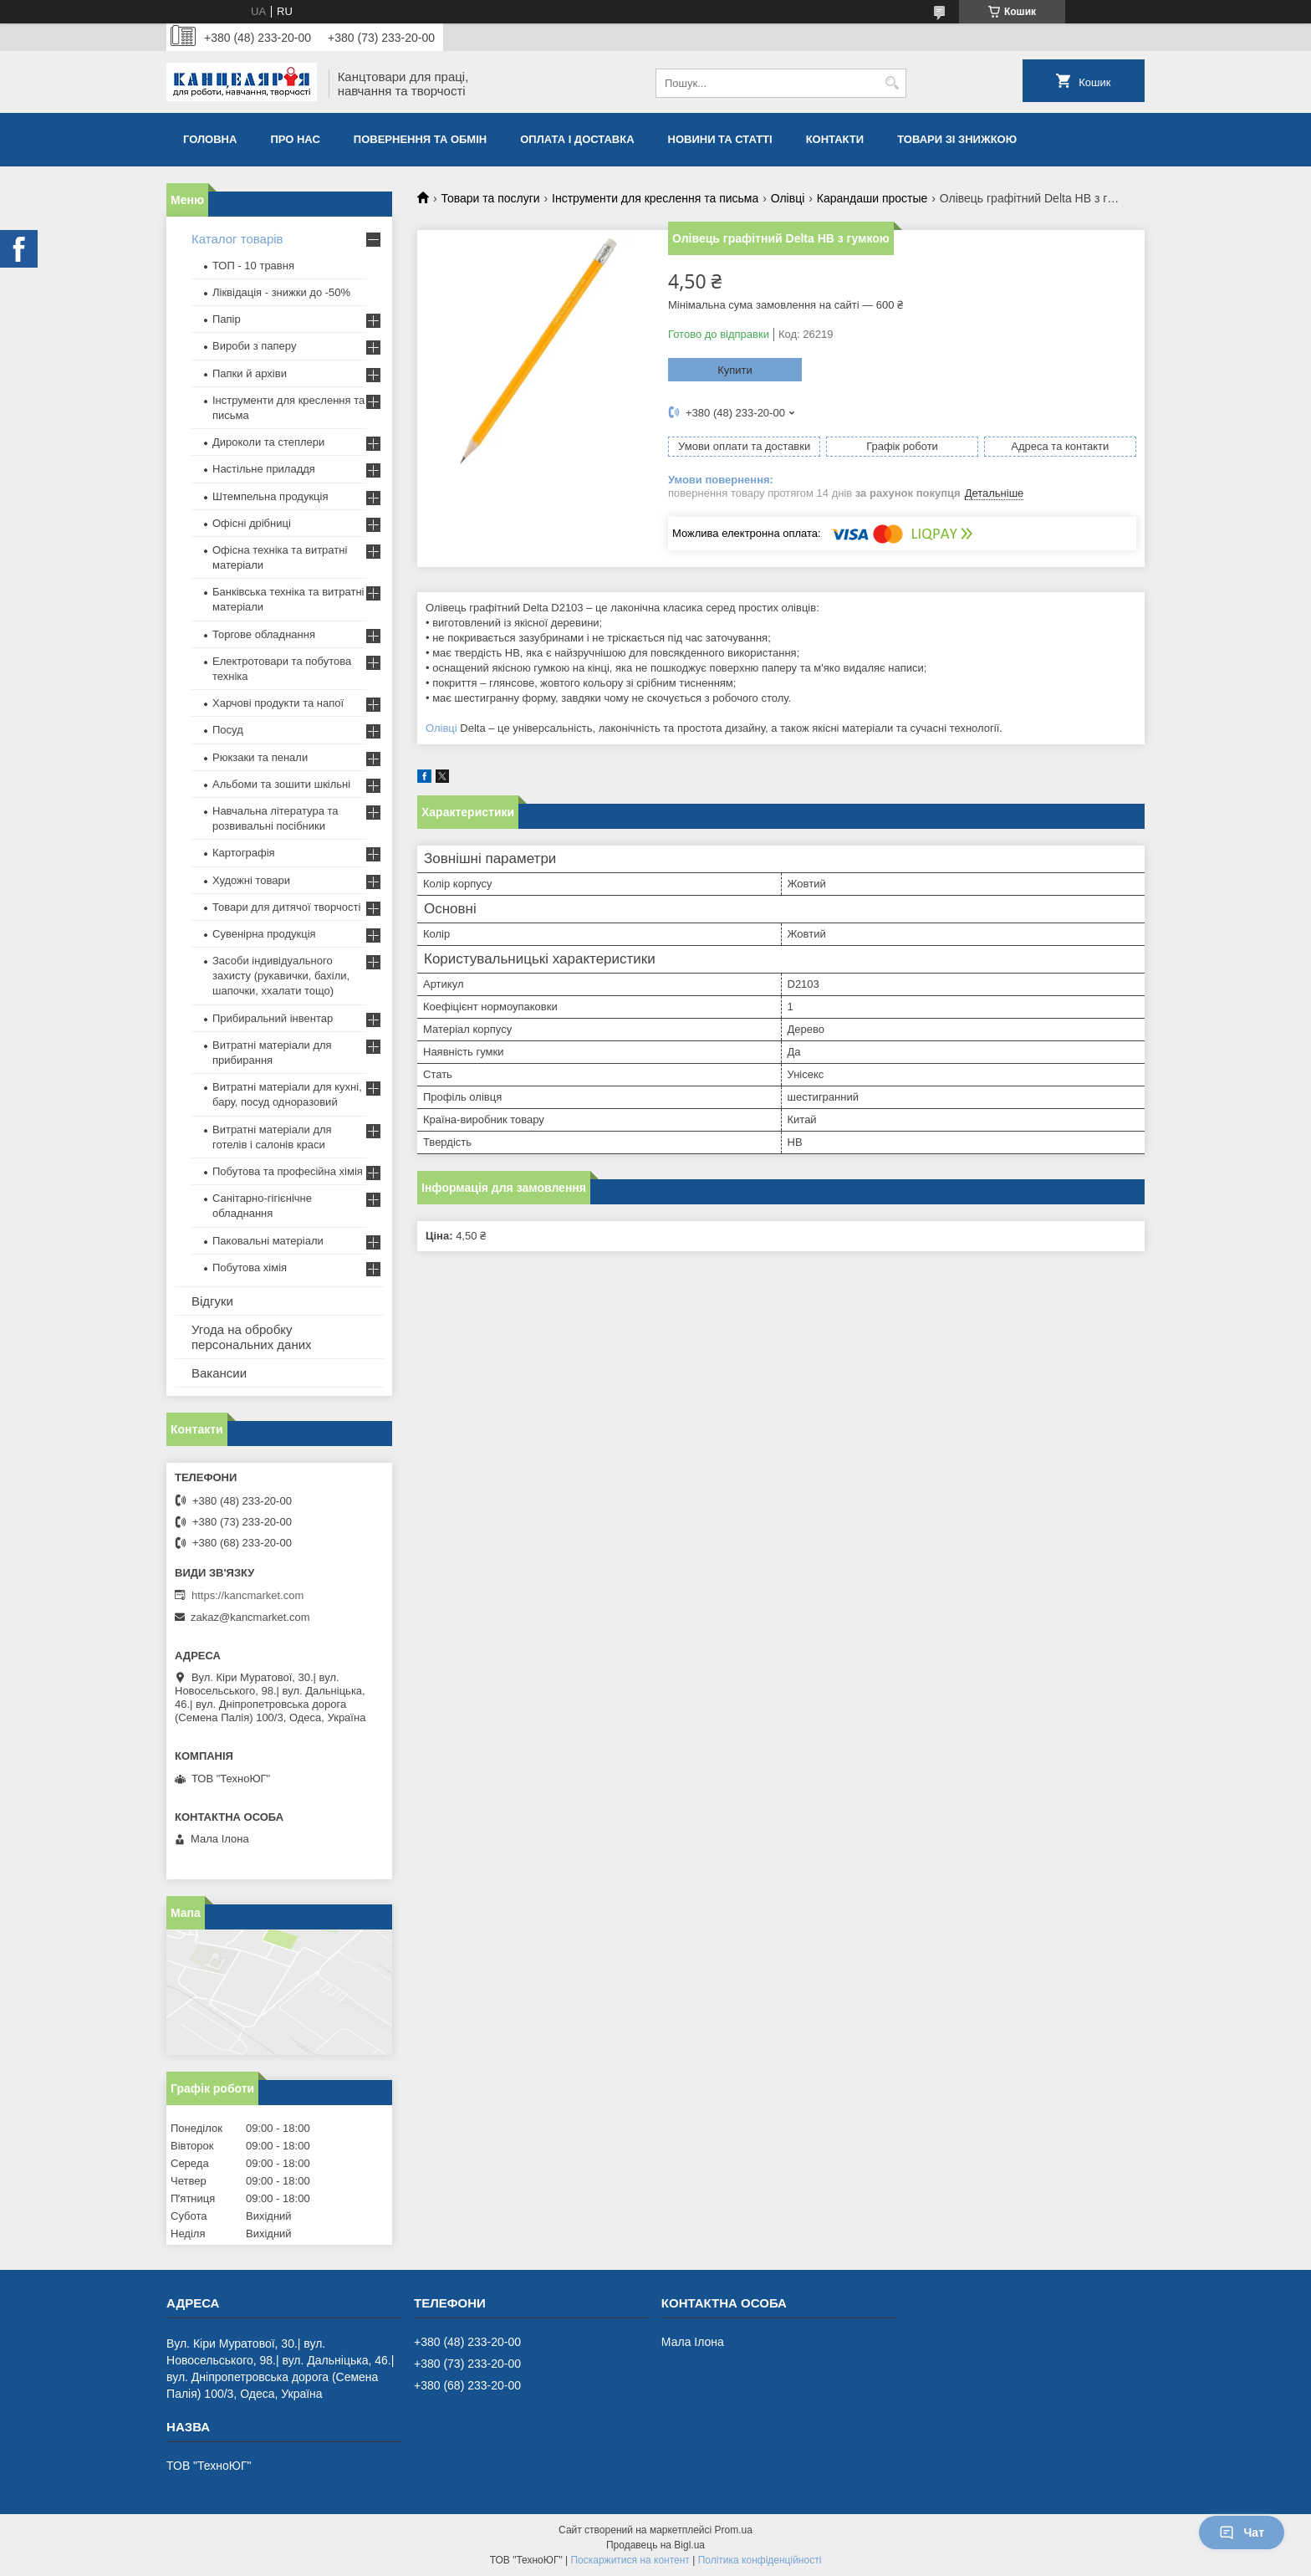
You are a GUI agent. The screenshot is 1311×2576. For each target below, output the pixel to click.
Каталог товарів (237, 239)
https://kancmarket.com (247, 1595)
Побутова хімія (249, 1267)
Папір (226, 319)
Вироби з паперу (254, 346)
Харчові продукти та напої (278, 703)
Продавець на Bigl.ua (655, 2545)
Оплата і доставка (577, 139)
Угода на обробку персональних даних (251, 1337)
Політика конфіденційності (760, 2560)
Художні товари (251, 880)
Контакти (835, 139)
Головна (210, 139)
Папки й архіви (249, 373)
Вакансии (219, 1373)
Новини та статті (720, 139)
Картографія (243, 852)
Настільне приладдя (263, 469)
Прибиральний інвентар (272, 1018)
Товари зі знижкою (957, 139)
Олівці (788, 198)
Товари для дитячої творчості (286, 907)
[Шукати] (891, 83)
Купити (734, 370)
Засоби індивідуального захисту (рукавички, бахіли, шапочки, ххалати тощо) (280, 975)
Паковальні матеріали (268, 1240)
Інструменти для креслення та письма (655, 198)
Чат (1241, 2532)
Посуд (227, 729)
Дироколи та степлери (268, 442)
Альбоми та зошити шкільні (281, 784)
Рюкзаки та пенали (260, 757)
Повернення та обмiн (420, 139)
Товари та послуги (490, 198)
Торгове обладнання (263, 634)
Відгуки (212, 1301)
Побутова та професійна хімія (287, 1171)
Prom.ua (733, 2530)
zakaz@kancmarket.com (250, 1617)
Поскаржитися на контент (629, 2560)
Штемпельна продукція (270, 496)
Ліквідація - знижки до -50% (281, 292)
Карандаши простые (872, 198)
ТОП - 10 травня (253, 265)
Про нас (294, 139)
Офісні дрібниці (251, 523)
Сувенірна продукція (264, 934)
